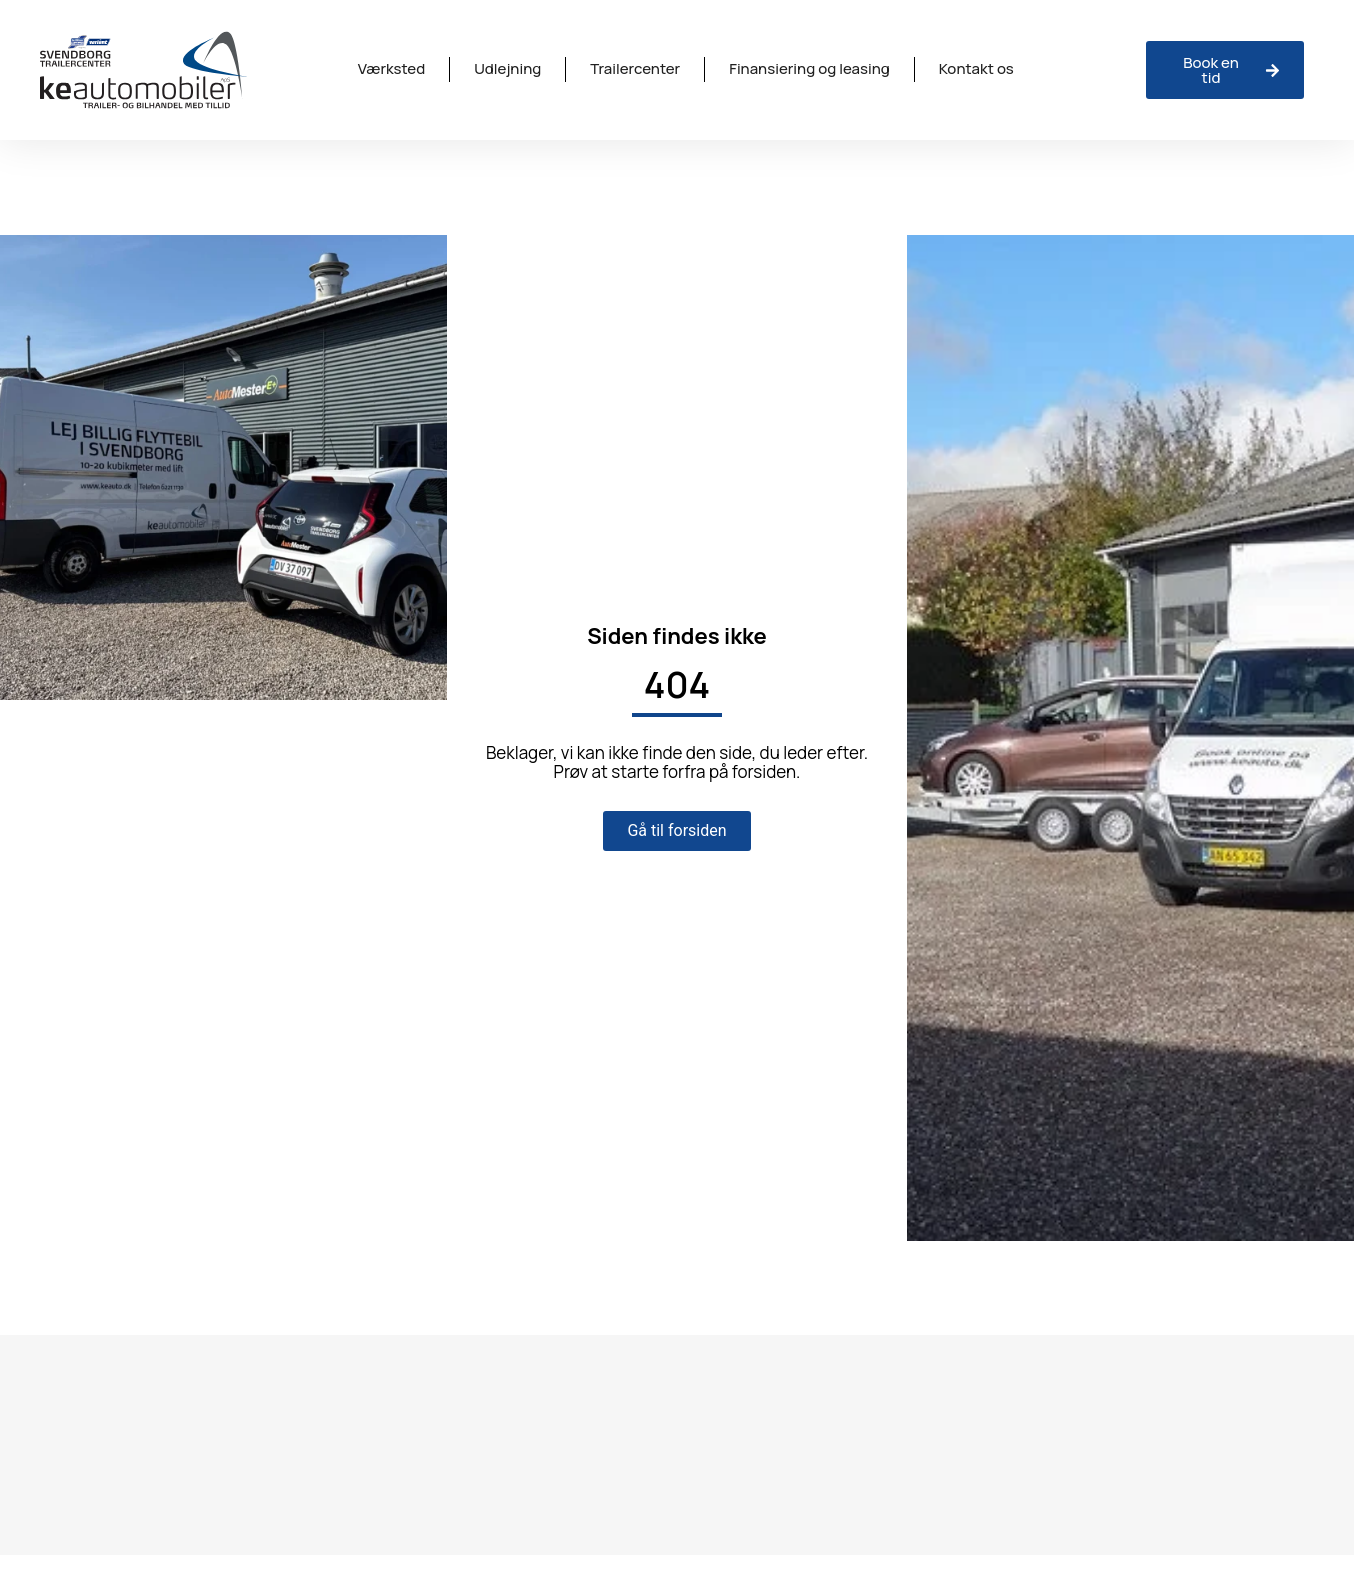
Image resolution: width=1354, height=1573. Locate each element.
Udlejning (507, 68)
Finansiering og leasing (809, 68)
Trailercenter (635, 68)
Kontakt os (976, 68)
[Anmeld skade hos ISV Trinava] (1225, 70)
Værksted (391, 68)
